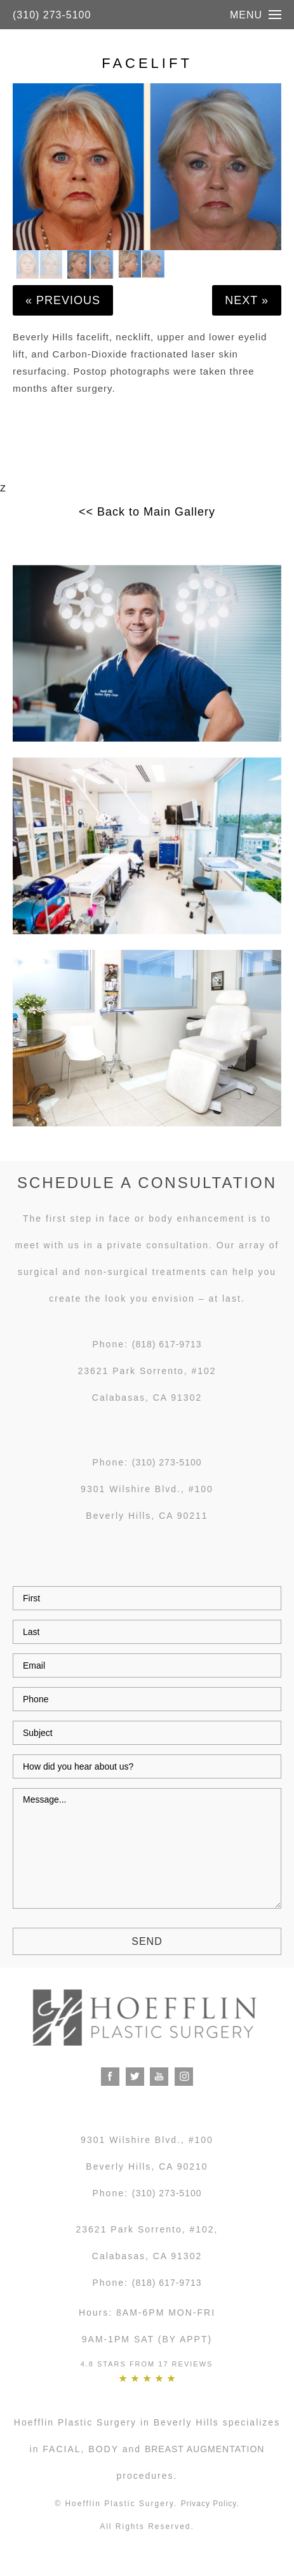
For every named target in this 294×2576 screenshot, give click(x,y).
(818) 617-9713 (167, 1344)
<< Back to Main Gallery (147, 511)
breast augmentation (205, 2449)
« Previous (62, 300)
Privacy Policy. (210, 2503)
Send (146, 1941)
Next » (247, 300)
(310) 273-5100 (52, 15)
